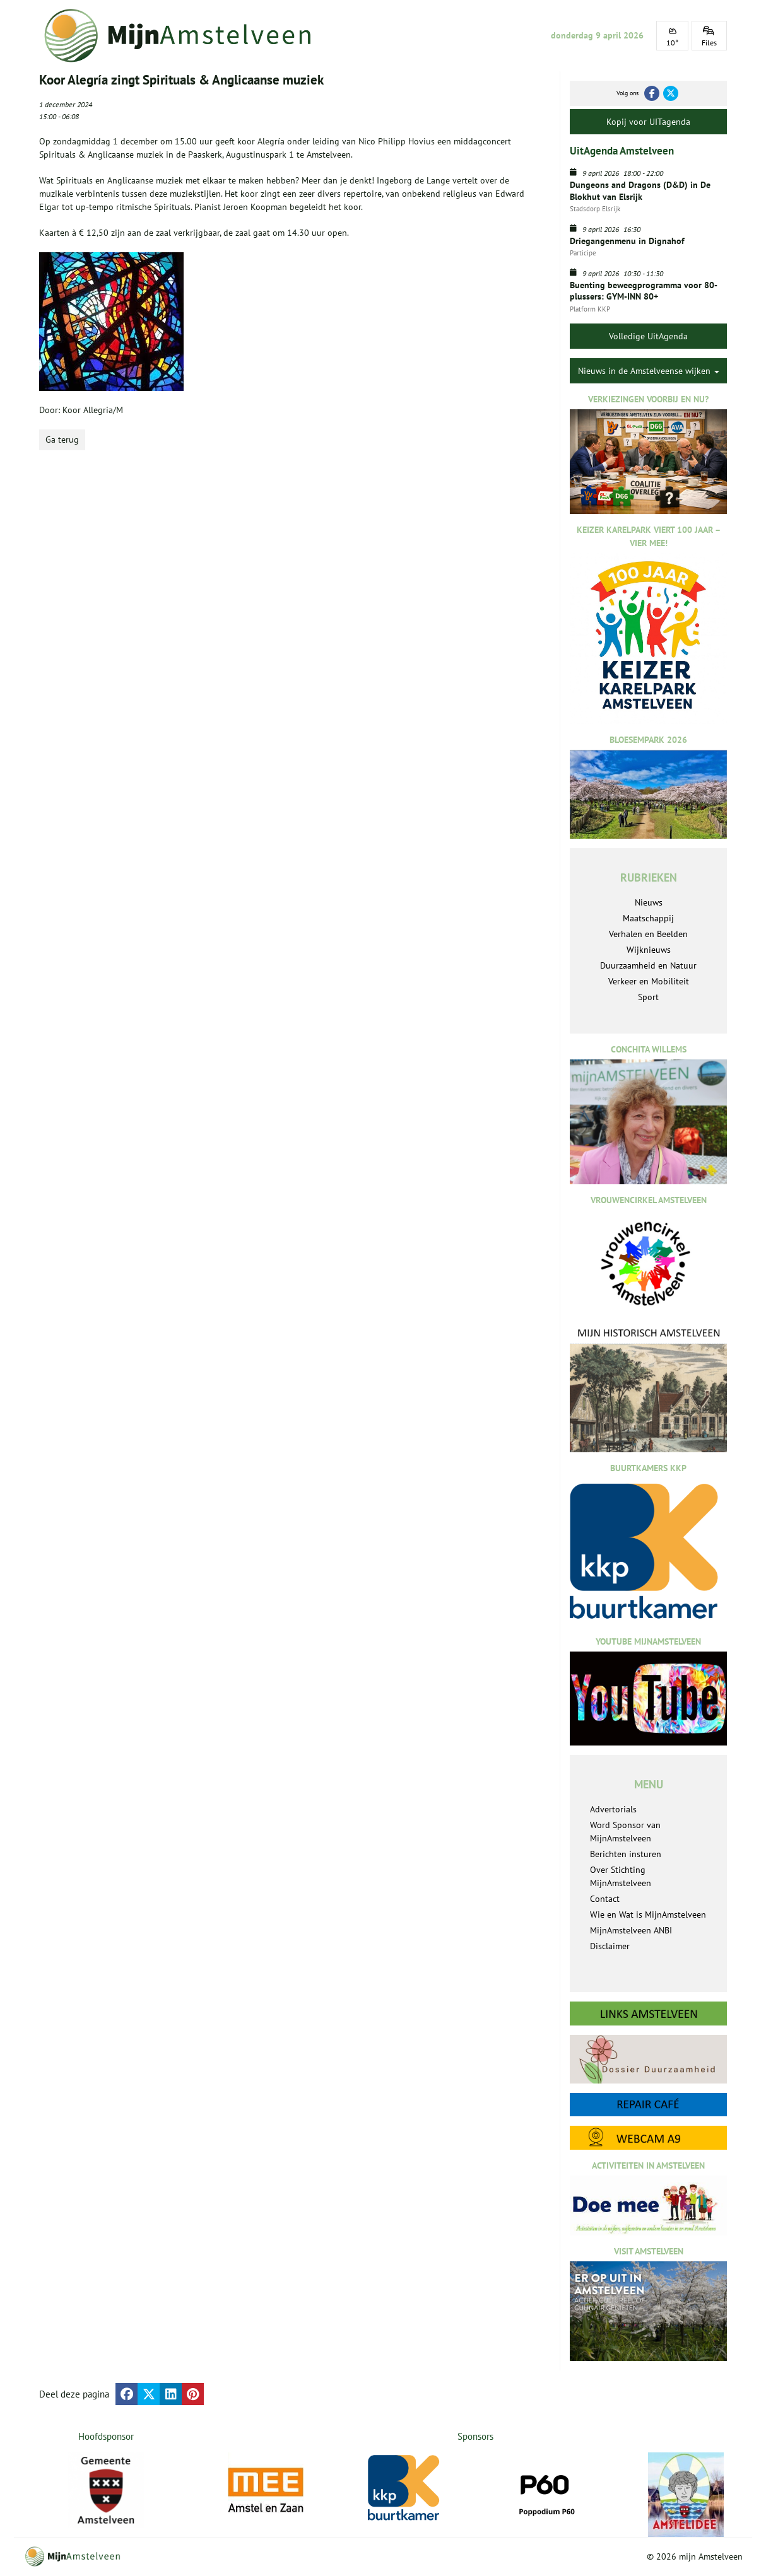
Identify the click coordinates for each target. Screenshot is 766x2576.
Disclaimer (610, 1946)
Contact (605, 1898)
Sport (648, 997)
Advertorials (613, 1809)
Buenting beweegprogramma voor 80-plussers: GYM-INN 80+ (643, 290)
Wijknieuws (649, 949)
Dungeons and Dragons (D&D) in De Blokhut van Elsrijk (640, 190)
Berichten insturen (625, 1854)
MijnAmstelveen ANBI (631, 1930)
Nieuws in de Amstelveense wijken (648, 370)
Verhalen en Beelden (648, 934)
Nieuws (649, 902)
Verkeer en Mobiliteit (648, 981)
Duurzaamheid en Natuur (648, 965)
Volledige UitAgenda (648, 336)
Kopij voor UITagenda (648, 121)
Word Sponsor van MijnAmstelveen (625, 1831)
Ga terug (62, 439)
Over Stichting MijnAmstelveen (620, 1876)
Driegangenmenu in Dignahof (627, 241)
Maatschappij (648, 918)
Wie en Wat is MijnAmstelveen (648, 1914)
